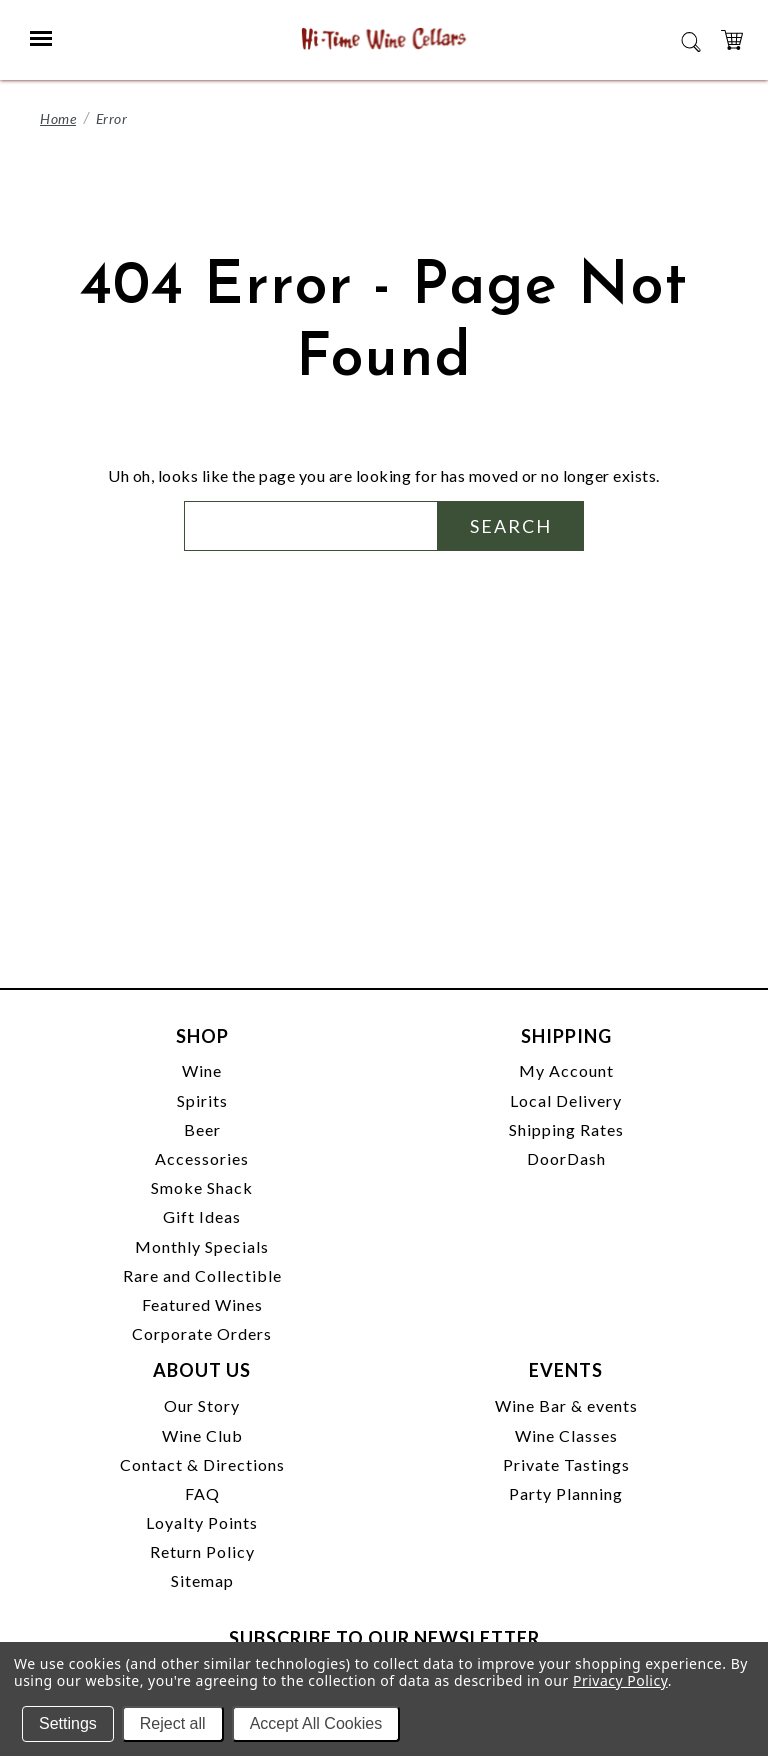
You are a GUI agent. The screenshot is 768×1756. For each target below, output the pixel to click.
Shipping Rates (566, 1129)
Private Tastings (566, 1464)
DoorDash (566, 1158)
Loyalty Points (202, 1522)
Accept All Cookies (316, 1723)
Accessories (202, 1158)
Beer (202, 1129)
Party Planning (566, 1493)
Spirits (202, 1100)
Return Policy (202, 1551)
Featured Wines (202, 1304)
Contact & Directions (202, 1464)
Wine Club (202, 1435)
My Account (566, 1070)
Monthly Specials (202, 1246)
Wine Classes (566, 1435)
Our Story (202, 1405)
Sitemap (202, 1580)
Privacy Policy (620, 1680)
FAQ (202, 1493)
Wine (202, 1070)
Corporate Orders (202, 1333)
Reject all (173, 1723)
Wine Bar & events (566, 1405)
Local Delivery (566, 1100)
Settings (68, 1723)
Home (58, 118)
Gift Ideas (202, 1216)
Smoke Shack (202, 1187)
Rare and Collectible (202, 1275)
